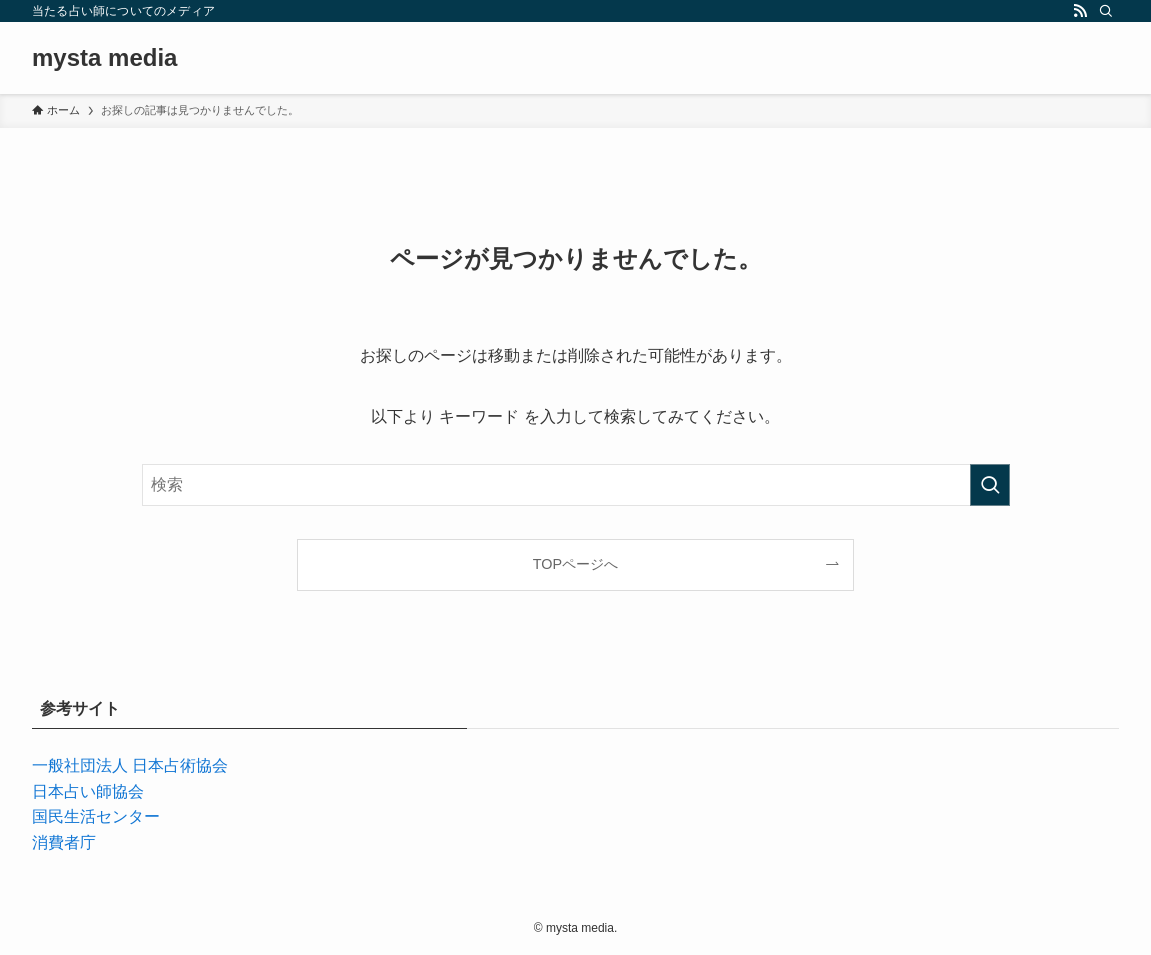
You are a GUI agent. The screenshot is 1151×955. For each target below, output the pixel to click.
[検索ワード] (576, 485)
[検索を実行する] (990, 485)
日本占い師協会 (88, 791)
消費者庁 (64, 842)
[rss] (1080, 11)
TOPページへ (575, 564)
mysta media (104, 58)
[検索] (1106, 11)
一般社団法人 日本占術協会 (130, 765)
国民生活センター (96, 816)
